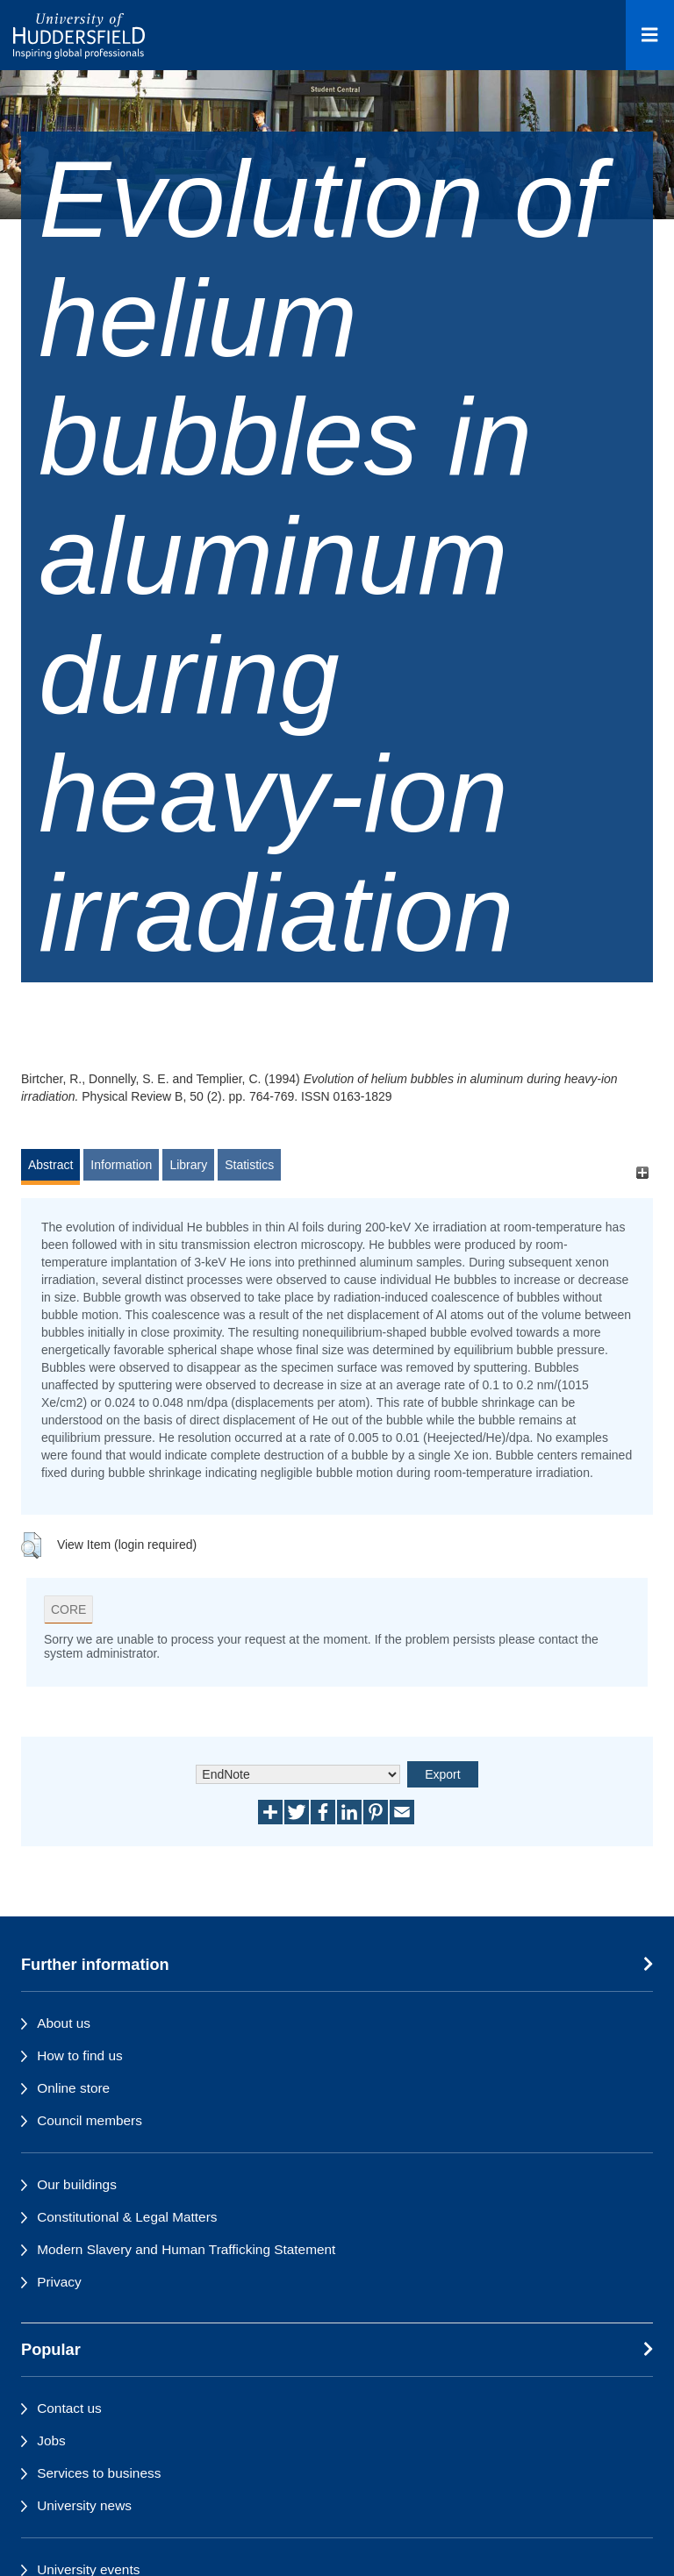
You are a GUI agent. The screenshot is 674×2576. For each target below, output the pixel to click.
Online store (73, 2087)
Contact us (69, 2408)
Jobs (51, 2440)
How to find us (80, 2055)
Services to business (99, 2472)
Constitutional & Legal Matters (127, 2216)
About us (63, 2023)
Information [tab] (121, 1165)
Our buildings (77, 2184)
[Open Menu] (650, 35)
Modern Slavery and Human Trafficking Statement (186, 2249)
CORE (68, 1609)
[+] (642, 1173)
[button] (31, 1545)
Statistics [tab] (249, 1165)
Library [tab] (188, 1165)
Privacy (59, 2281)
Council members (89, 2120)
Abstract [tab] (50, 1165)
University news (84, 2505)
